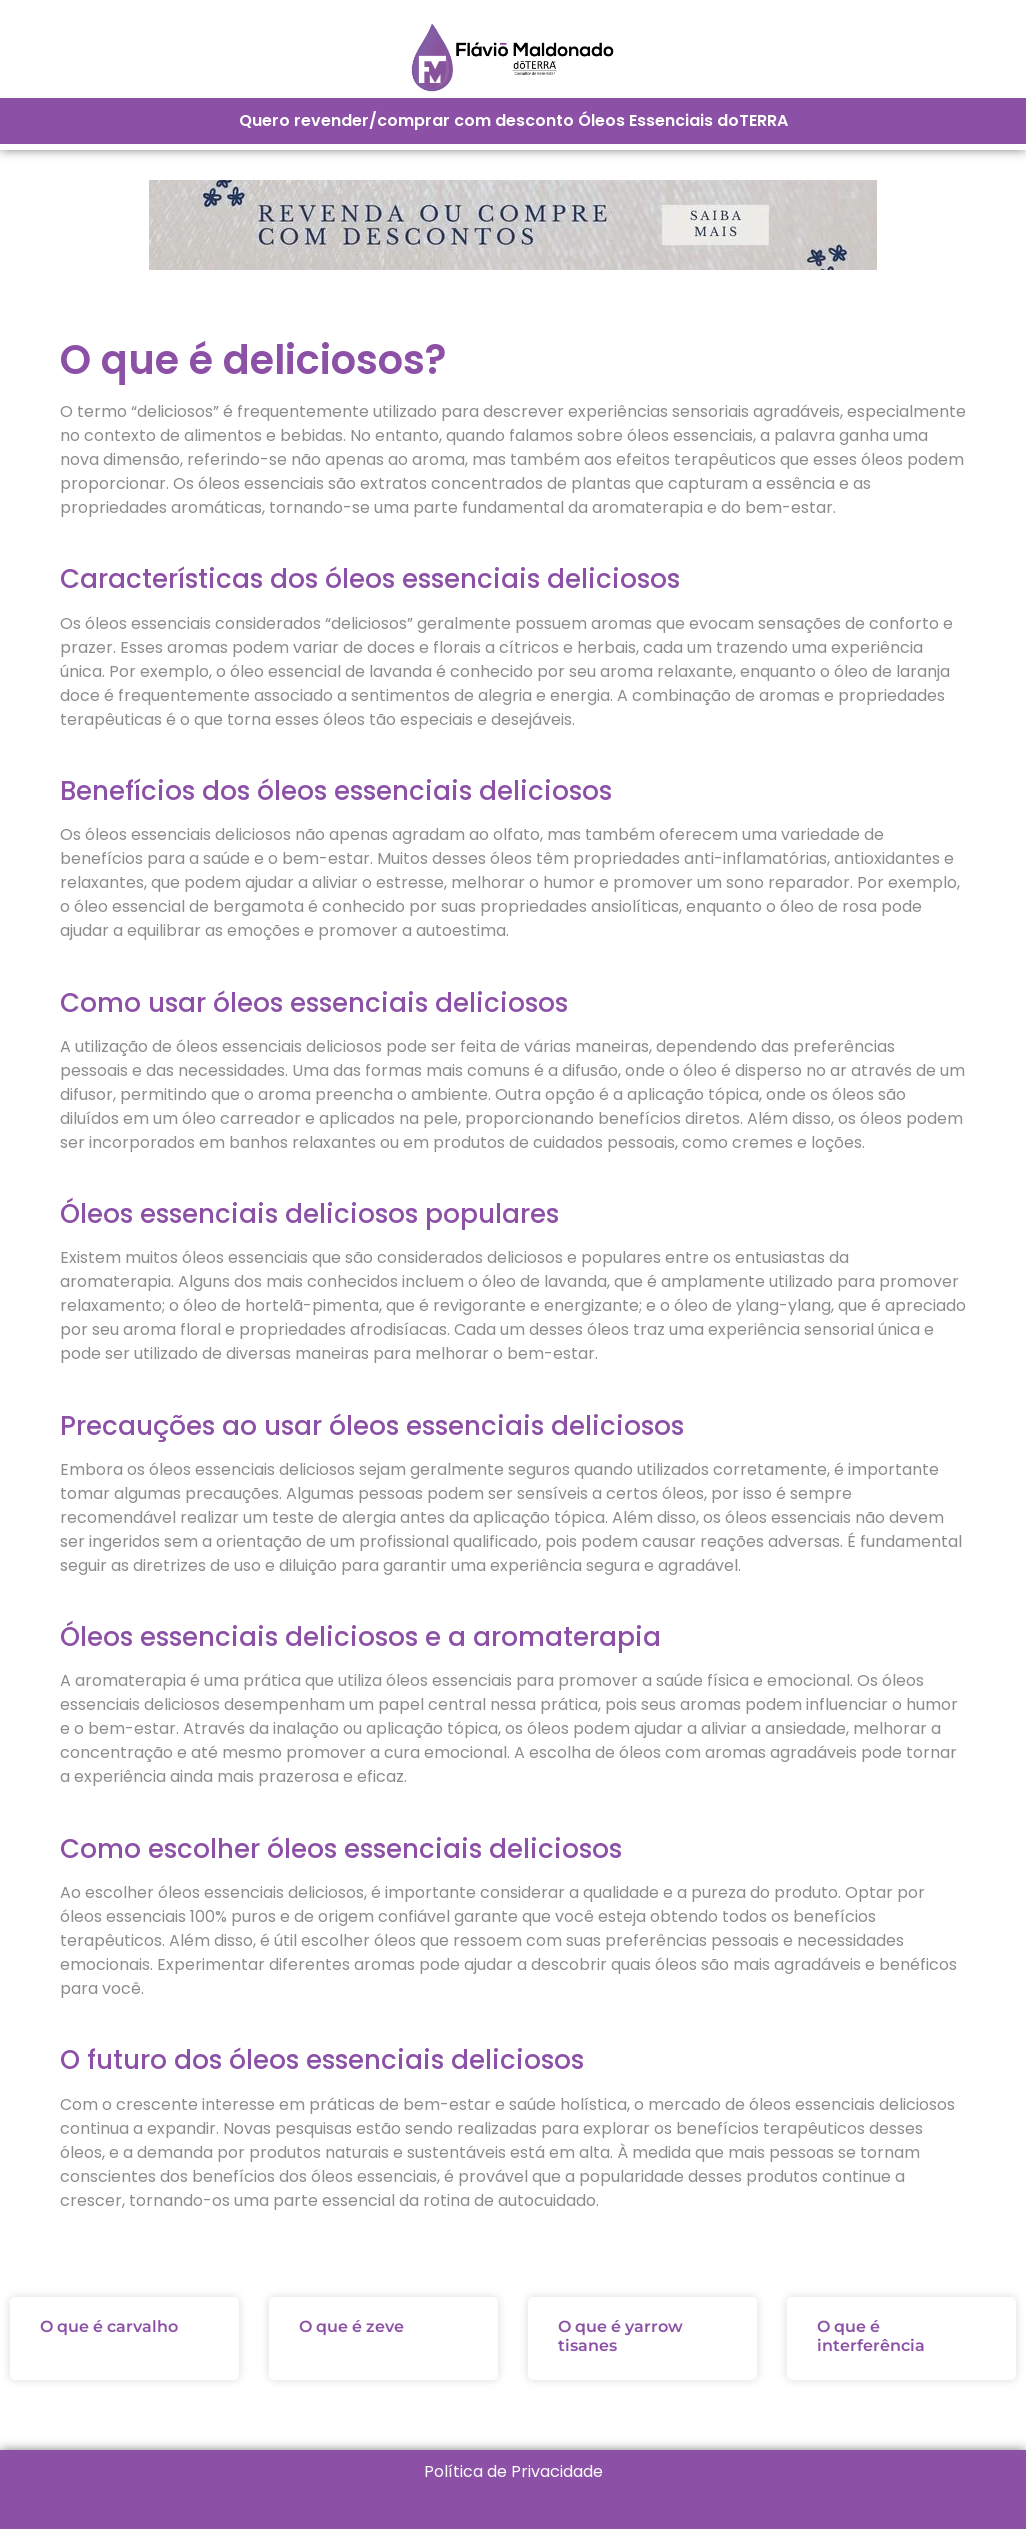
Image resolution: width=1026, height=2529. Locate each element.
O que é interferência (871, 2336)
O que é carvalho (109, 2326)
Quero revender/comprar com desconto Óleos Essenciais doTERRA (513, 120)
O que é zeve (351, 2326)
